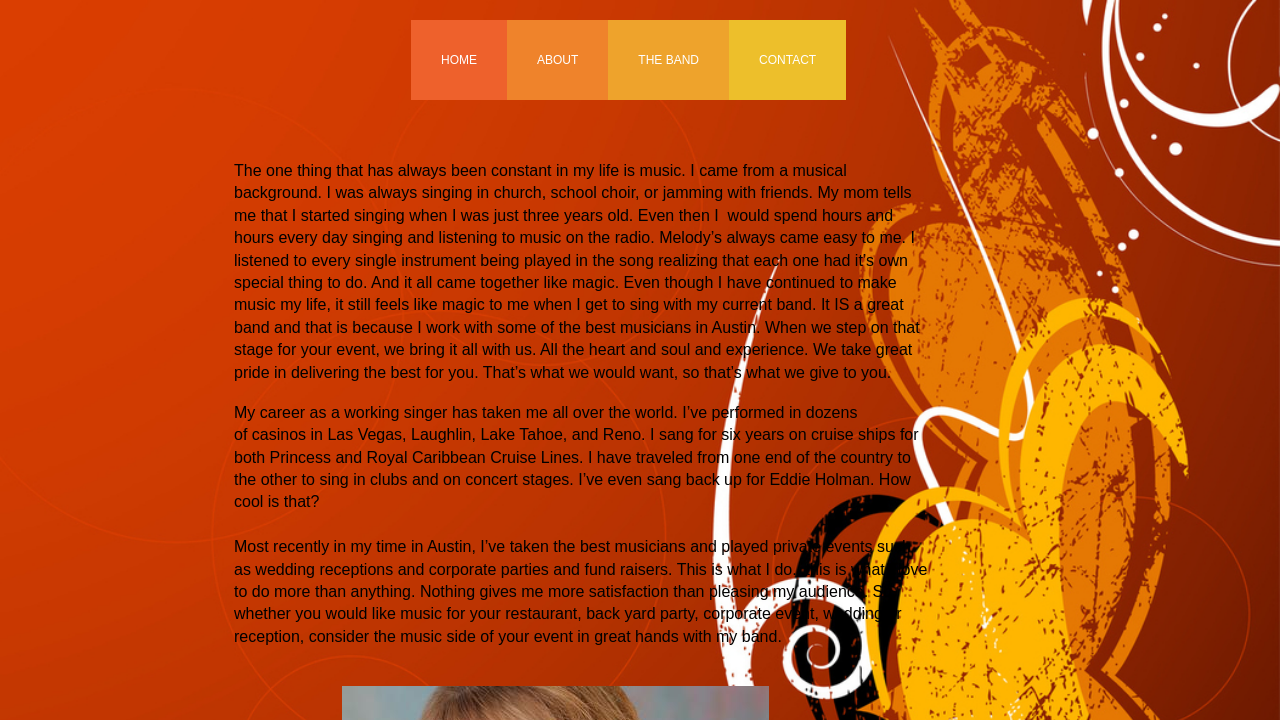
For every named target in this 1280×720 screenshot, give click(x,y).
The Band (668, 60)
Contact (787, 60)
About (557, 60)
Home (459, 60)
